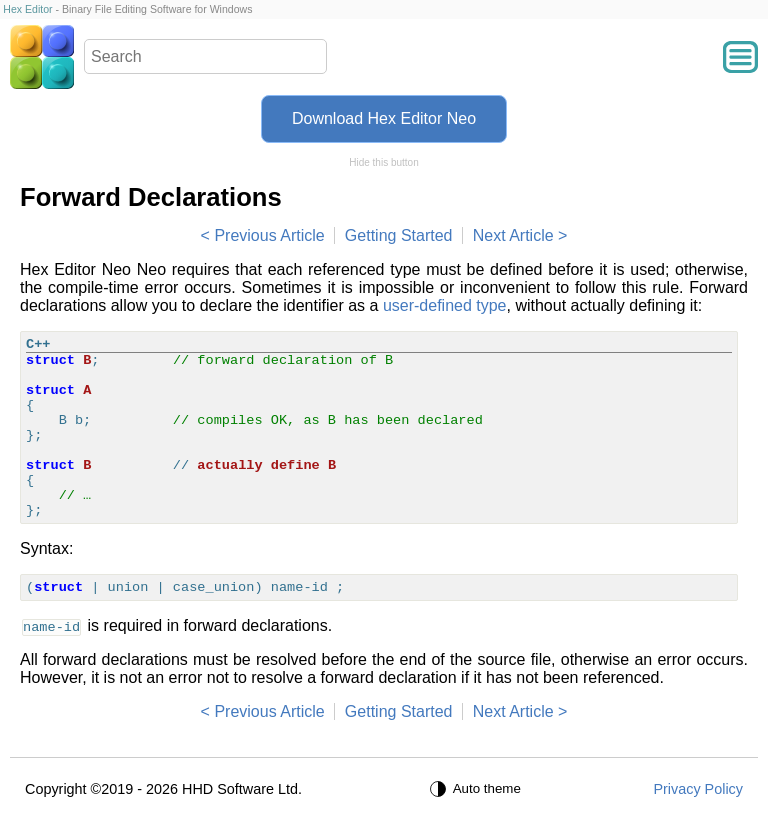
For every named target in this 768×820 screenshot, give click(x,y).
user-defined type (445, 305)
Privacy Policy (698, 789)
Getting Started (399, 235)
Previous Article (269, 235)
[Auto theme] (478, 789)
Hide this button (384, 162)
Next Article (513, 235)
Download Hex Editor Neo (384, 118)
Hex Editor (27, 9)
